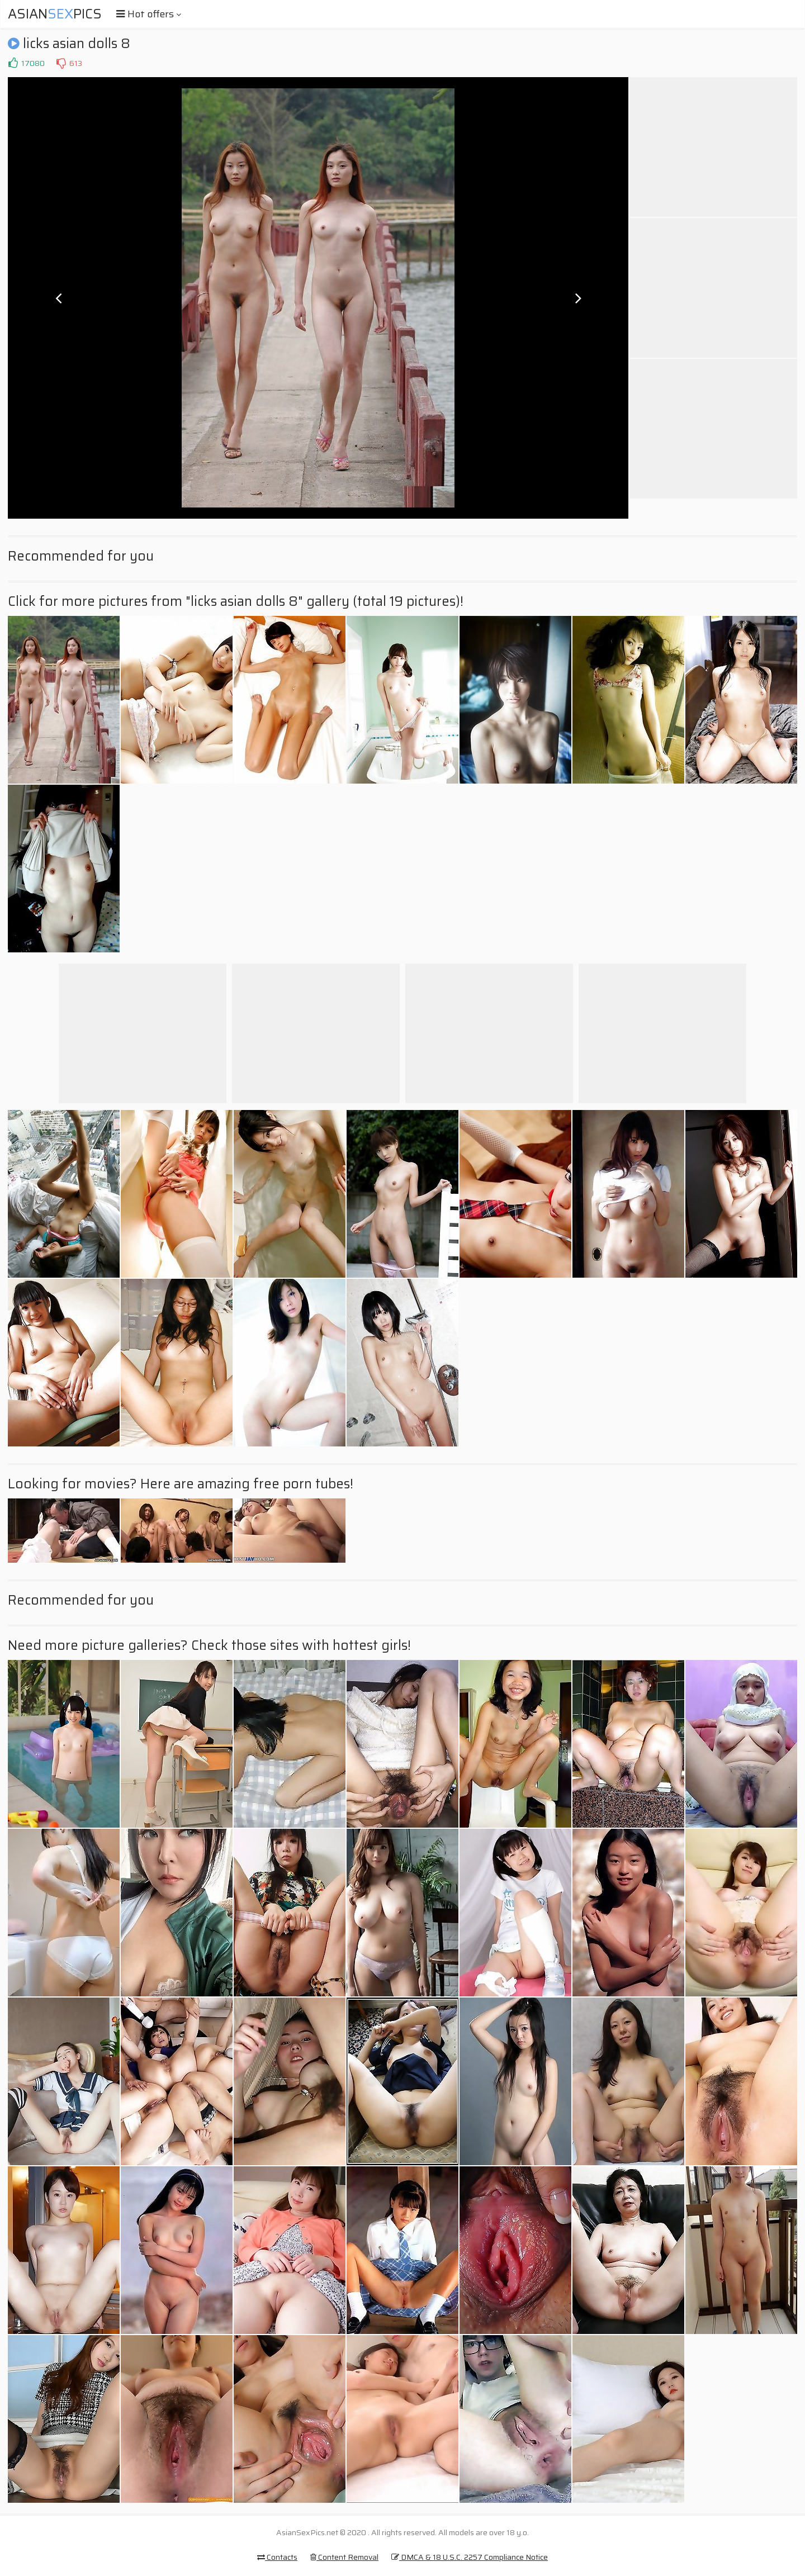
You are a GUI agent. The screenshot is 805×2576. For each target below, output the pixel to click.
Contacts (277, 2557)
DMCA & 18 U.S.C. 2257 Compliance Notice (469, 2557)
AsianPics (55, 14)
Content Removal (344, 2557)
